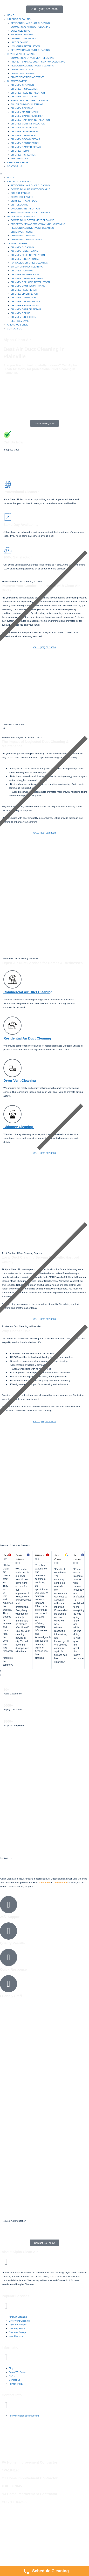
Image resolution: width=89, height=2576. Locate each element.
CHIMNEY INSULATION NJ (25, 96)
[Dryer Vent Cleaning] (12, 1068)
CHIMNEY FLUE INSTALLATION (28, 93)
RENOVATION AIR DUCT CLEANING (30, 50)
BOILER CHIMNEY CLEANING (27, 104)
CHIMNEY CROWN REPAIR (25, 139)
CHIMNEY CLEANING (22, 85)
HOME (10, 15)
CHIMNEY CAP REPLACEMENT (28, 116)
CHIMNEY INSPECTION (23, 154)
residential (45, 1882)
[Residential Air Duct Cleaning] (12, 1025)
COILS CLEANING (20, 31)
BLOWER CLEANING (22, 34)
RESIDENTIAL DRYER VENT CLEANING (32, 65)
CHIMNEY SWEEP (17, 81)
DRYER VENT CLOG (22, 69)
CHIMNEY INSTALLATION (24, 89)
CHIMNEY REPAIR (20, 151)
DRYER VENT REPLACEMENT (27, 77)
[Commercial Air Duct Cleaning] (12, 979)
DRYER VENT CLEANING (21, 54)
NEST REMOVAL (20, 158)
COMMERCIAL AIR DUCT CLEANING (30, 27)
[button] (44, 174)
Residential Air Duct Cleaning (27, 1038)
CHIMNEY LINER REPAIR (24, 131)
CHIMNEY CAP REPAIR (23, 135)
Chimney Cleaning (18, 1127)
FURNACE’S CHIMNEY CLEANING (29, 100)
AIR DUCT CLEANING (19, 19)
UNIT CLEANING (20, 42)
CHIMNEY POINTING (22, 108)
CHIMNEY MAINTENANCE (25, 112)
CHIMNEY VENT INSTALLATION (28, 123)
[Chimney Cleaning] (12, 1114)
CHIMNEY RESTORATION (25, 143)
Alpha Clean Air (55, 2550)
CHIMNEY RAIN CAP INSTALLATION (30, 120)
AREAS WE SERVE (17, 162)
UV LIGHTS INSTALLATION (25, 46)
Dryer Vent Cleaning (19, 1080)
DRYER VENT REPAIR (23, 73)
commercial (60, 1882)
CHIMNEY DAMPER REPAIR (26, 147)
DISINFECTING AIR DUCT (25, 38)
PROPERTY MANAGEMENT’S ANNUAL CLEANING (38, 61)
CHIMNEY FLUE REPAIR (24, 127)
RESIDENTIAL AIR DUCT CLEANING (30, 23)
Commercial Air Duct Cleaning (27, 992)
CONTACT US (14, 166)
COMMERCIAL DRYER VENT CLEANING (32, 58)
